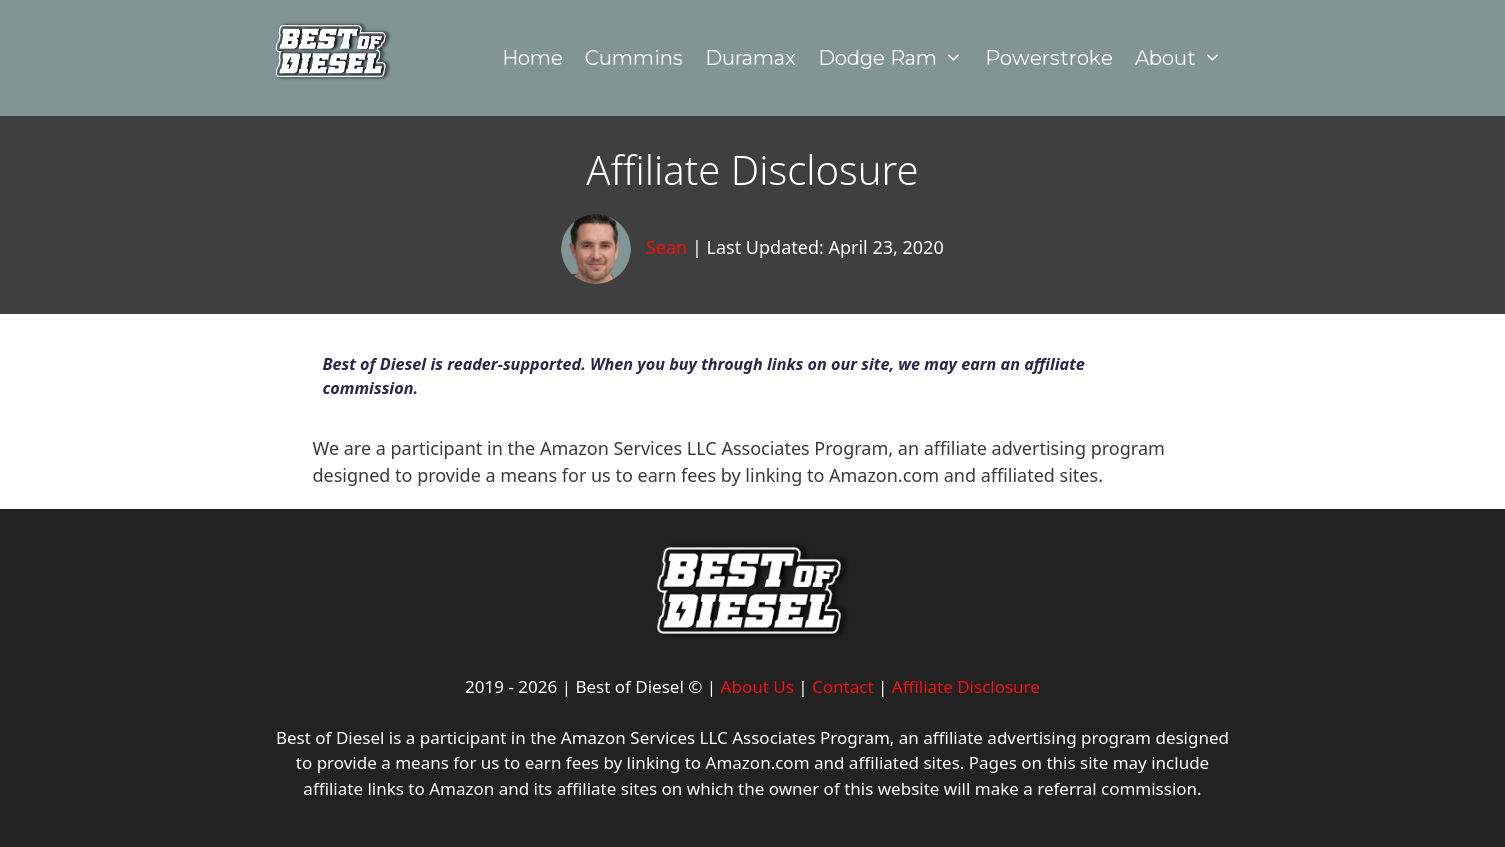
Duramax (750, 58)
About (1184, 58)
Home (532, 58)
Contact (843, 686)
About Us (757, 686)
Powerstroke (1049, 58)
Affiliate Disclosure (966, 686)
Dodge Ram (896, 58)
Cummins (634, 58)
